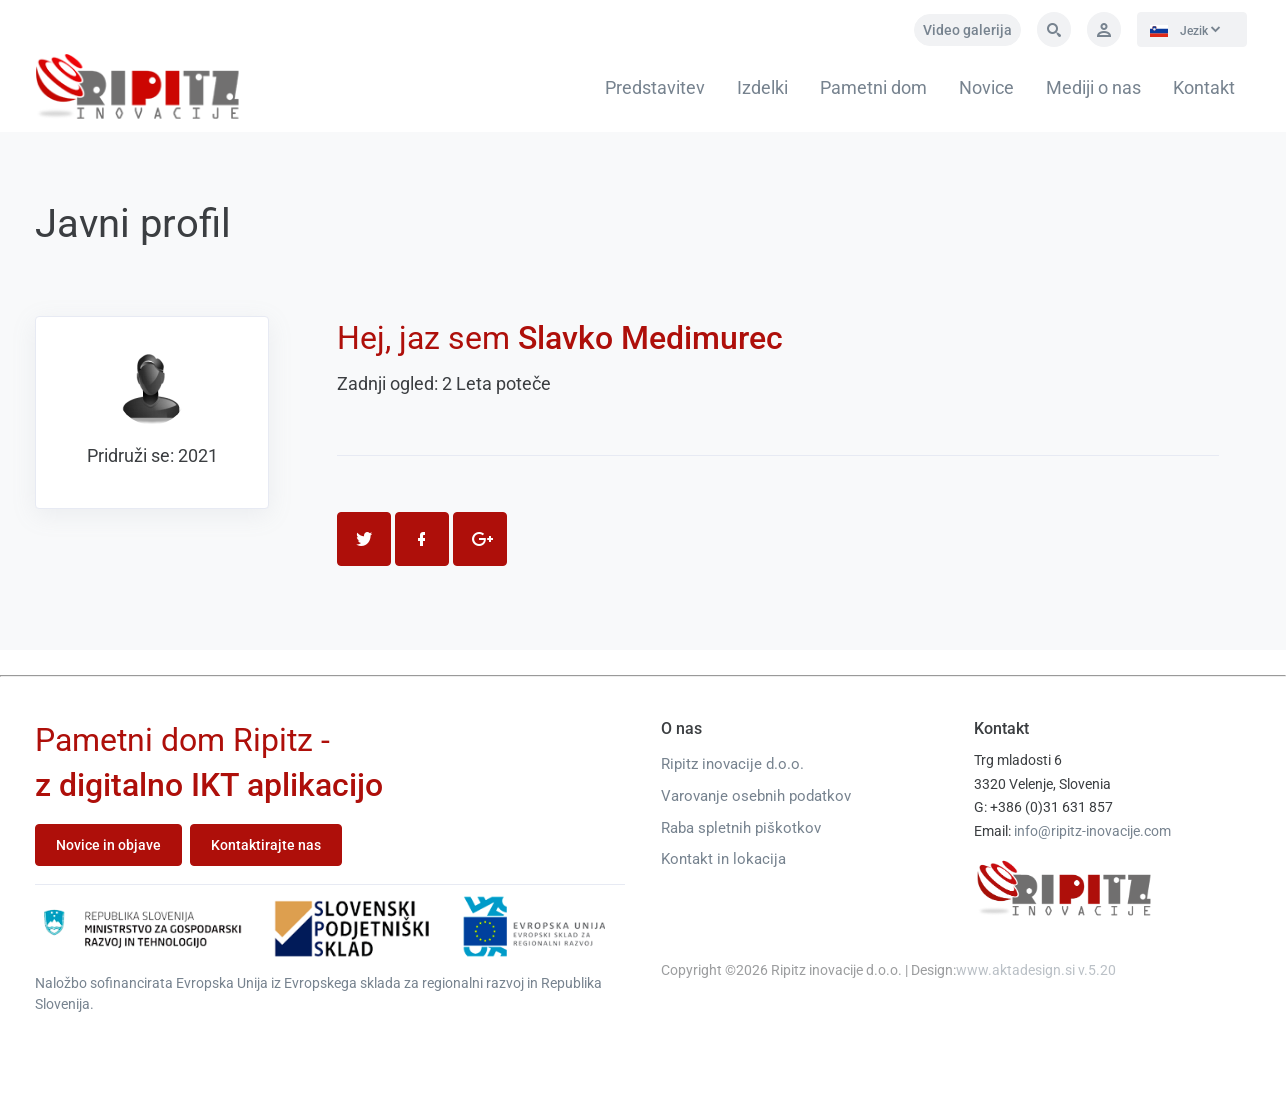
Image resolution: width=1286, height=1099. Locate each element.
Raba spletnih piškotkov (741, 828)
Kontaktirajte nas (266, 845)
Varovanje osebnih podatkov (756, 796)
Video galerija (967, 30)
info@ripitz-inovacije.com (1092, 831)
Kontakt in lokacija (723, 859)
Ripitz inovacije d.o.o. (732, 764)
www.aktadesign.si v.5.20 (1036, 970)
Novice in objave (108, 845)
